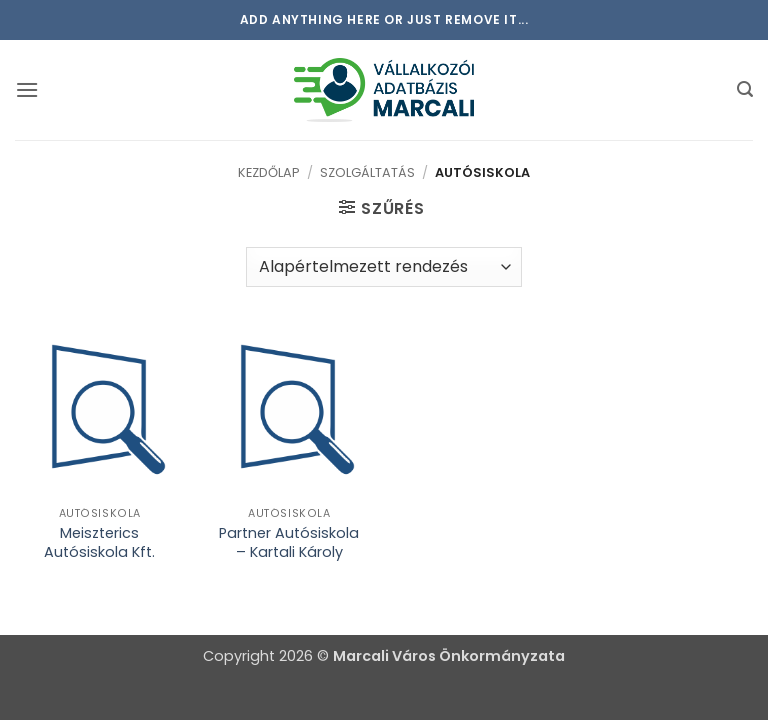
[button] (27, 89)
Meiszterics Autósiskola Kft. (99, 542)
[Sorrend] (383, 267)
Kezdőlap (269, 172)
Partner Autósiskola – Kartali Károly (289, 542)
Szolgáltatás (367, 172)
